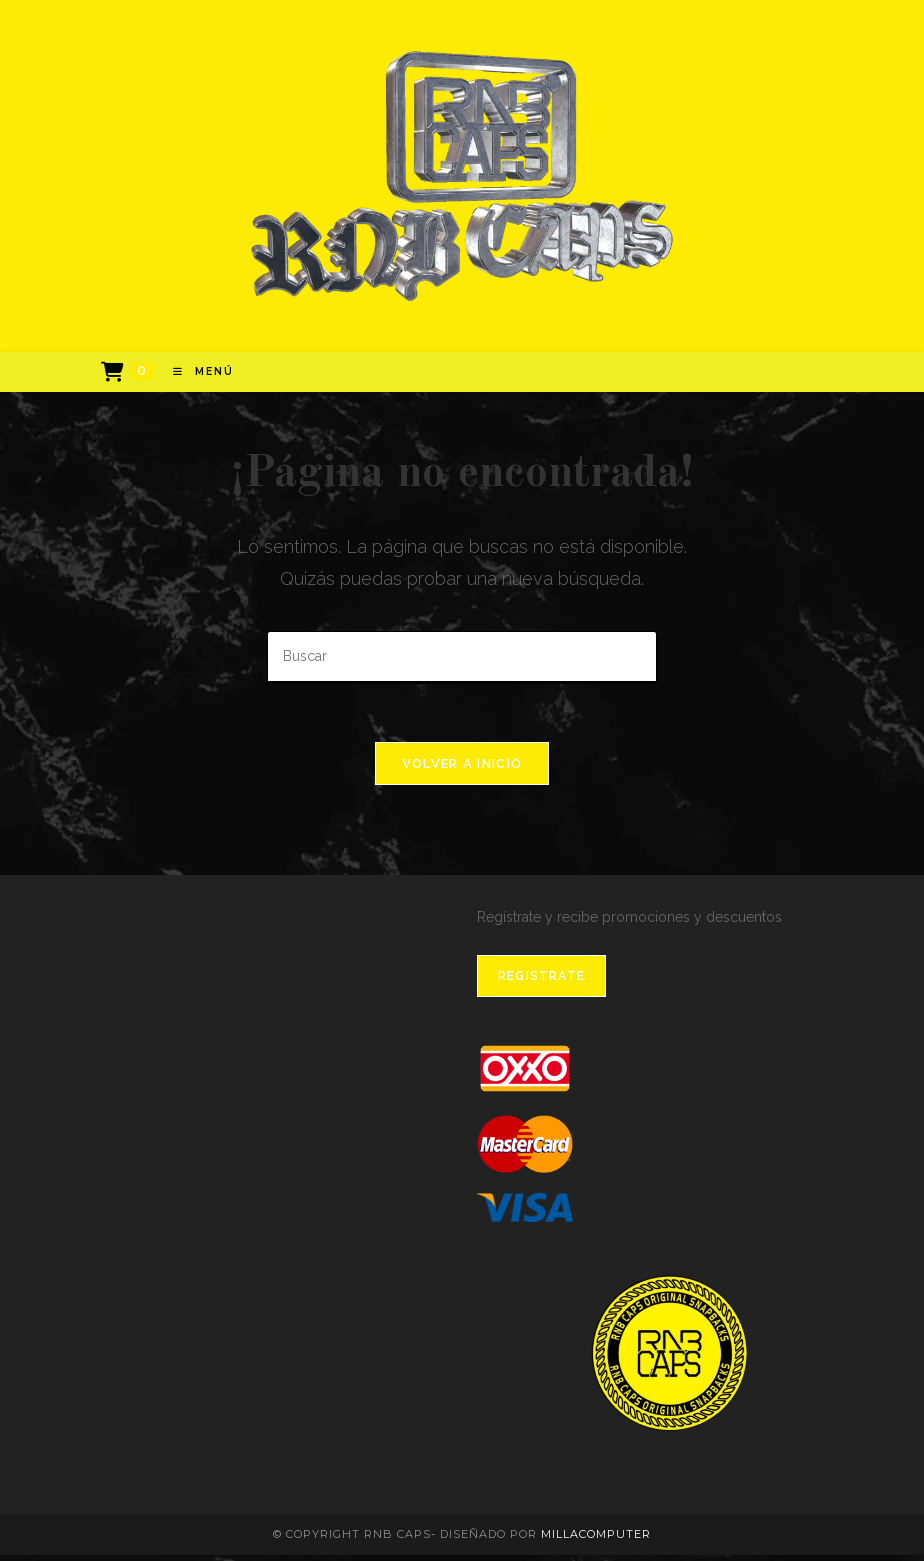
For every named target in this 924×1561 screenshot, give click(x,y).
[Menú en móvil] (196, 374)
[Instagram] (829, 378)
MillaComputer (596, 1540)
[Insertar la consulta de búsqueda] (462, 660)
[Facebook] (813, 378)
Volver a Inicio (462, 768)
